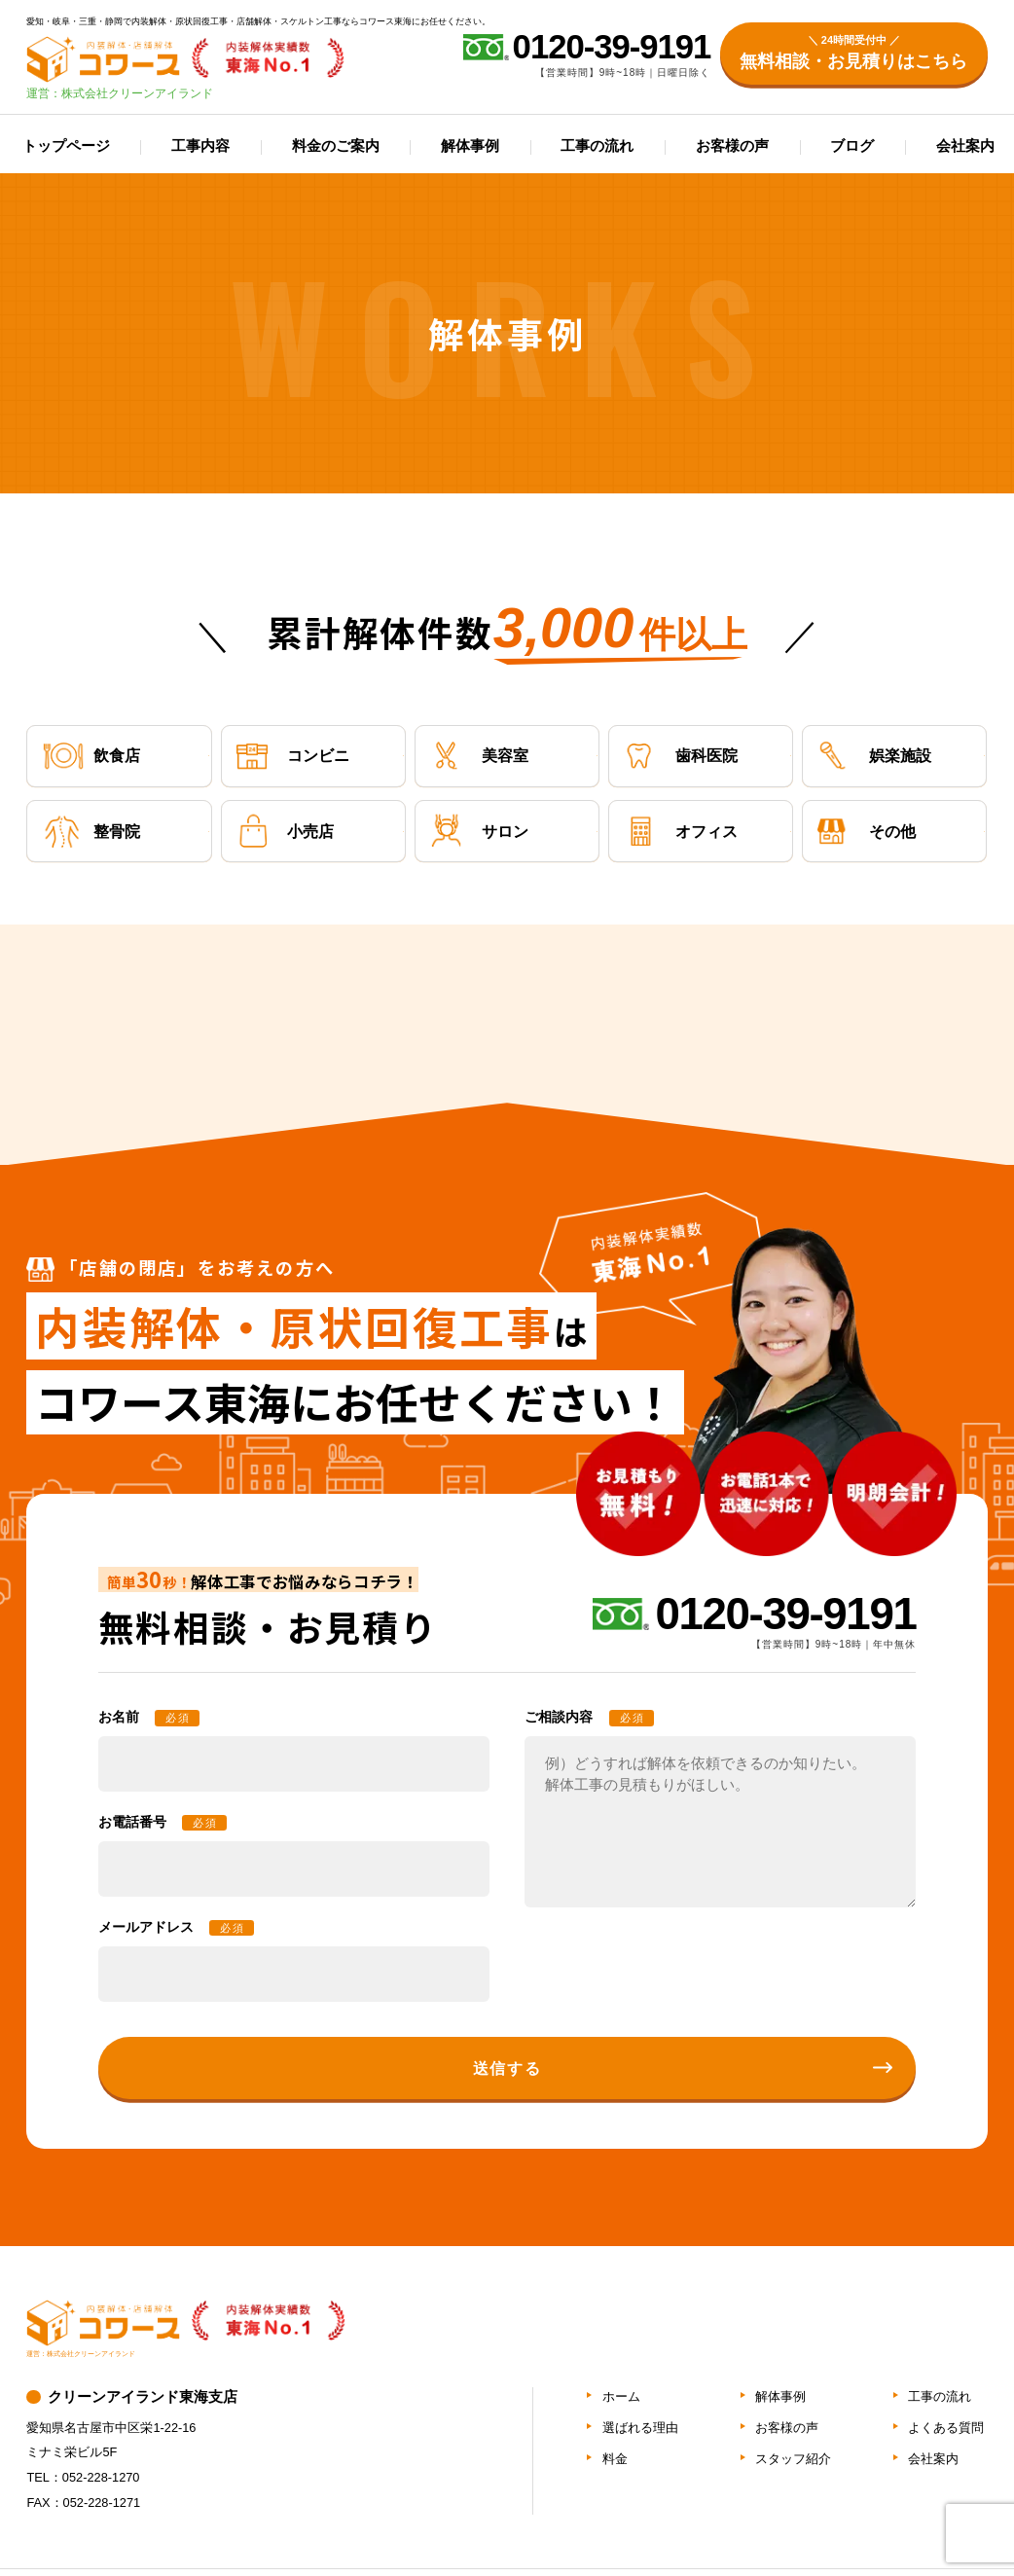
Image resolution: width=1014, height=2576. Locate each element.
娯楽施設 (874, 756)
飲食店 (91, 756)
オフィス (681, 832)
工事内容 (200, 146)
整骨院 (91, 832)
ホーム (621, 2396)
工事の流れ (597, 146)
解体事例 (470, 146)
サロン (479, 832)
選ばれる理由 (640, 2427)
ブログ (852, 146)
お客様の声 (732, 146)
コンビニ (292, 756)
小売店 (284, 832)
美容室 (479, 756)
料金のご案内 (336, 146)
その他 (866, 832)
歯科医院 (681, 756)
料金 (615, 2458)
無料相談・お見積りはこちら (853, 51)
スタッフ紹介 (793, 2458)
